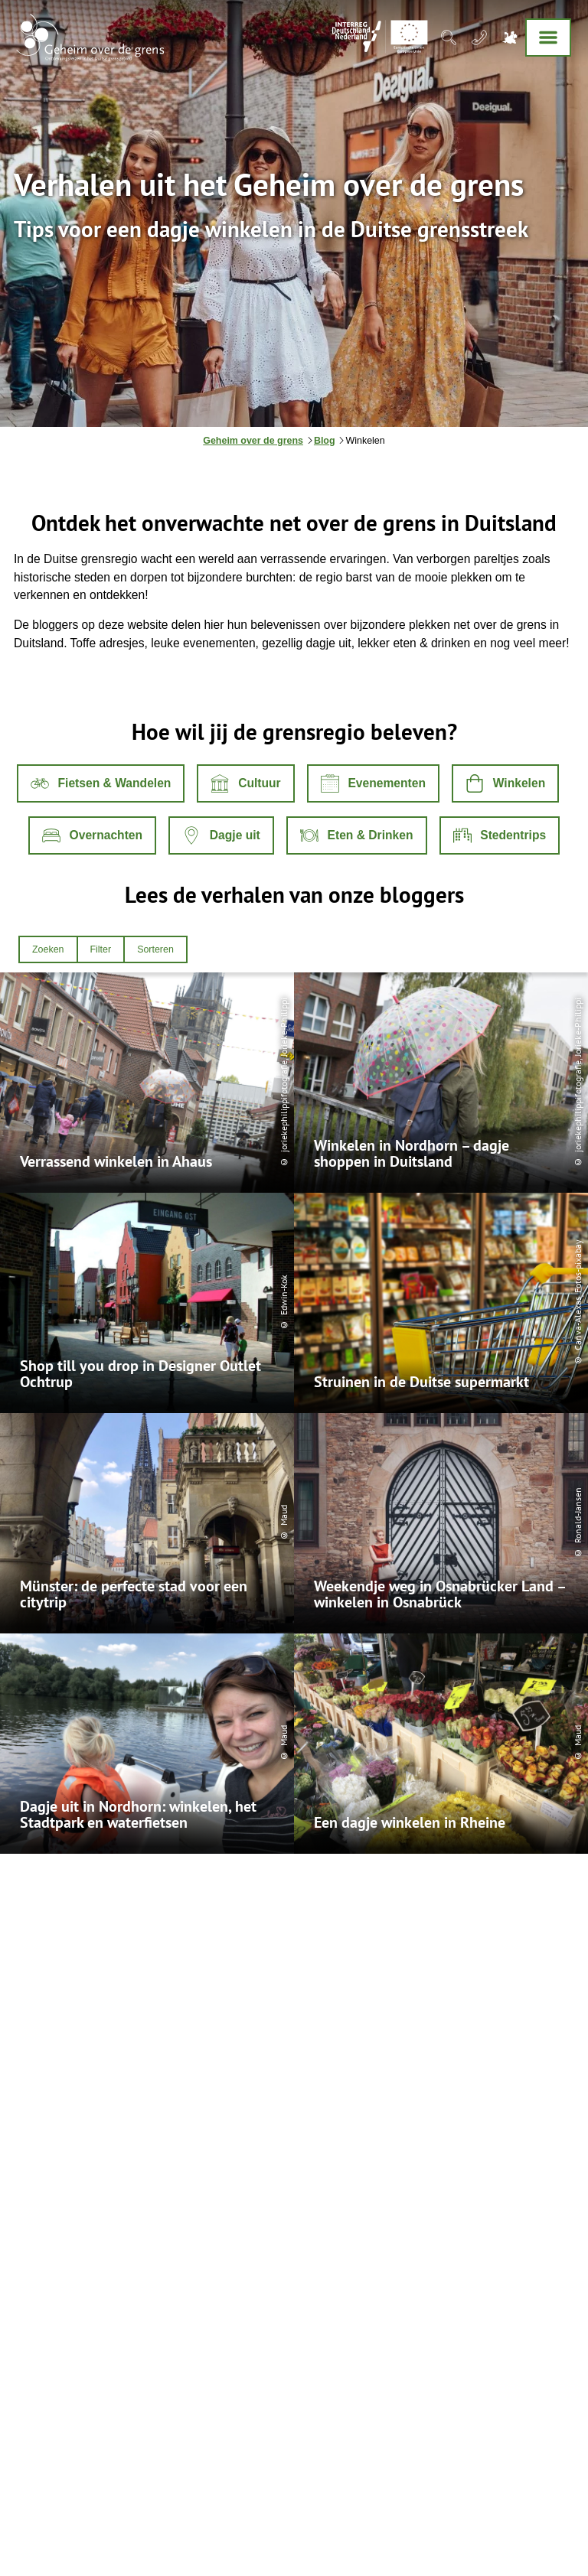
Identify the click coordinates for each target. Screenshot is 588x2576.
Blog (324, 440)
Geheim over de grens (253, 440)
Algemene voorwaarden (70, 2489)
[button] (101, 783)
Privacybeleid (157, 2489)
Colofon (212, 2489)
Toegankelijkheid (274, 2489)
